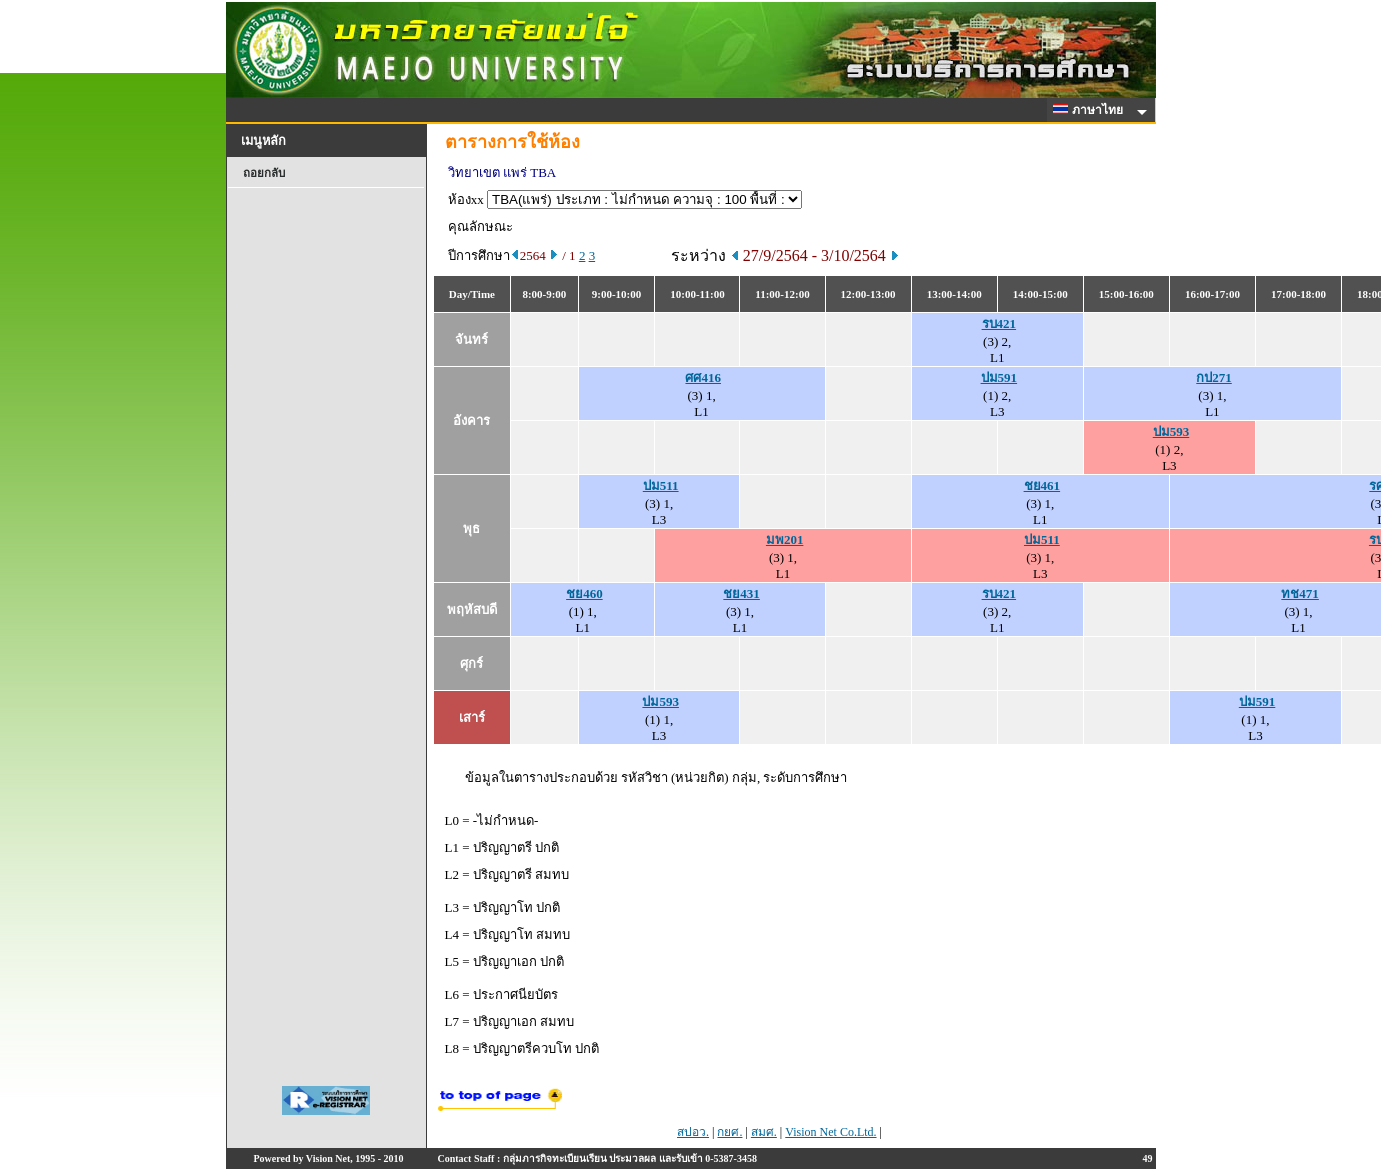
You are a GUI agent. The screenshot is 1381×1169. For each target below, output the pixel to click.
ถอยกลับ (264, 173)
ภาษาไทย (1091, 110)
